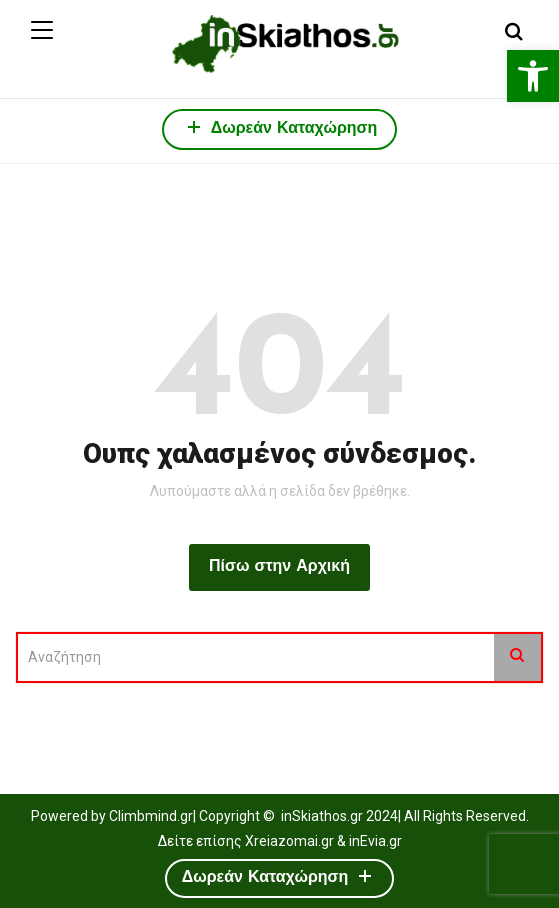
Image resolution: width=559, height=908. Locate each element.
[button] (533, 76)
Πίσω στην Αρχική (279, 567)
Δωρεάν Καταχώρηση (280, 126)
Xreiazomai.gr (289, 841)
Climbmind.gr (151, 816)
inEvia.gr (375, 841)
